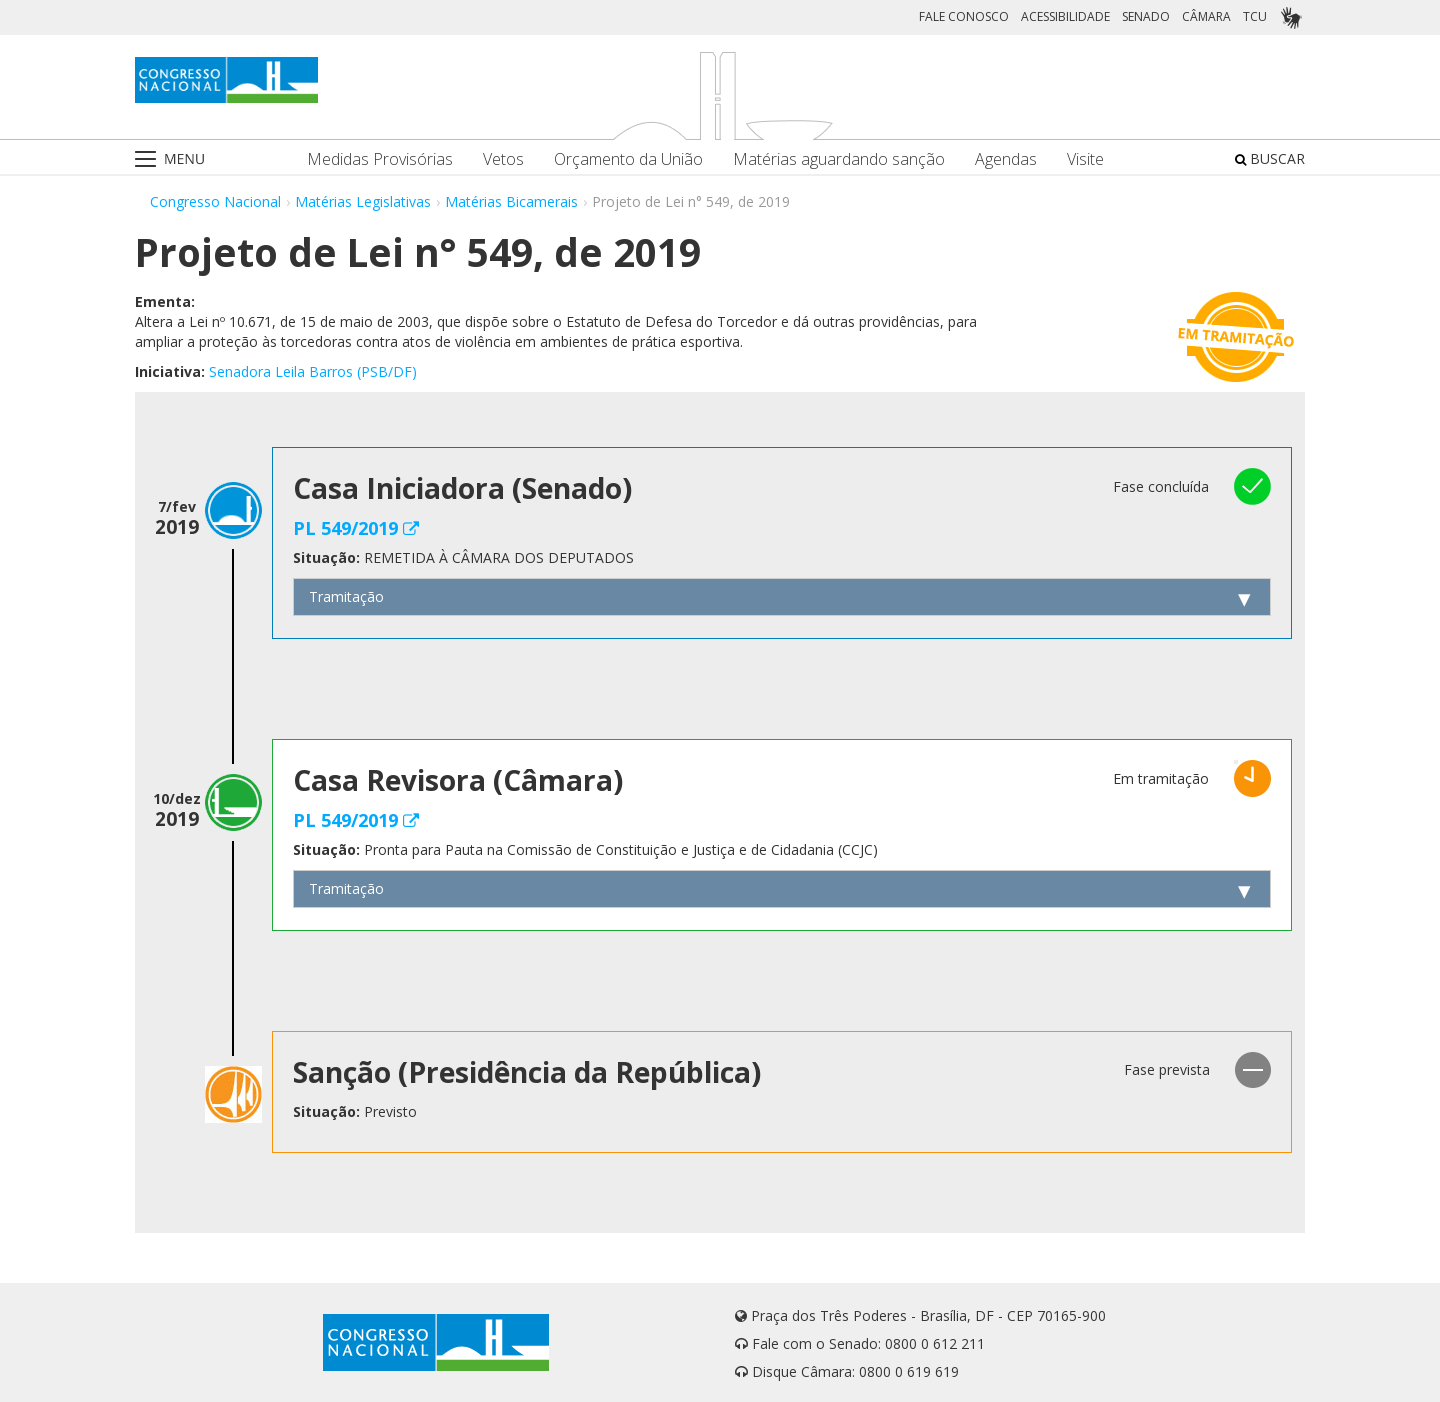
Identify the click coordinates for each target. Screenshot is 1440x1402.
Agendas (1006, 159)
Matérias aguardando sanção (839, 159)
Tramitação (346, 596)
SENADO (1146, 16)
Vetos (503, 159)
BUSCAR (1270, 158)
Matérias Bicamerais (511, 201)
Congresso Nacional (215, 201)
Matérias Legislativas (363, 201)
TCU (1255, 16)
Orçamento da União (628, 159)
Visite (1085, 159)
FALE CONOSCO (964, 16)
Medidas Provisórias (380, 159)
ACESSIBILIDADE (1065, 16)
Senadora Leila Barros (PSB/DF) (313, 371)
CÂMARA (1206, 16)
